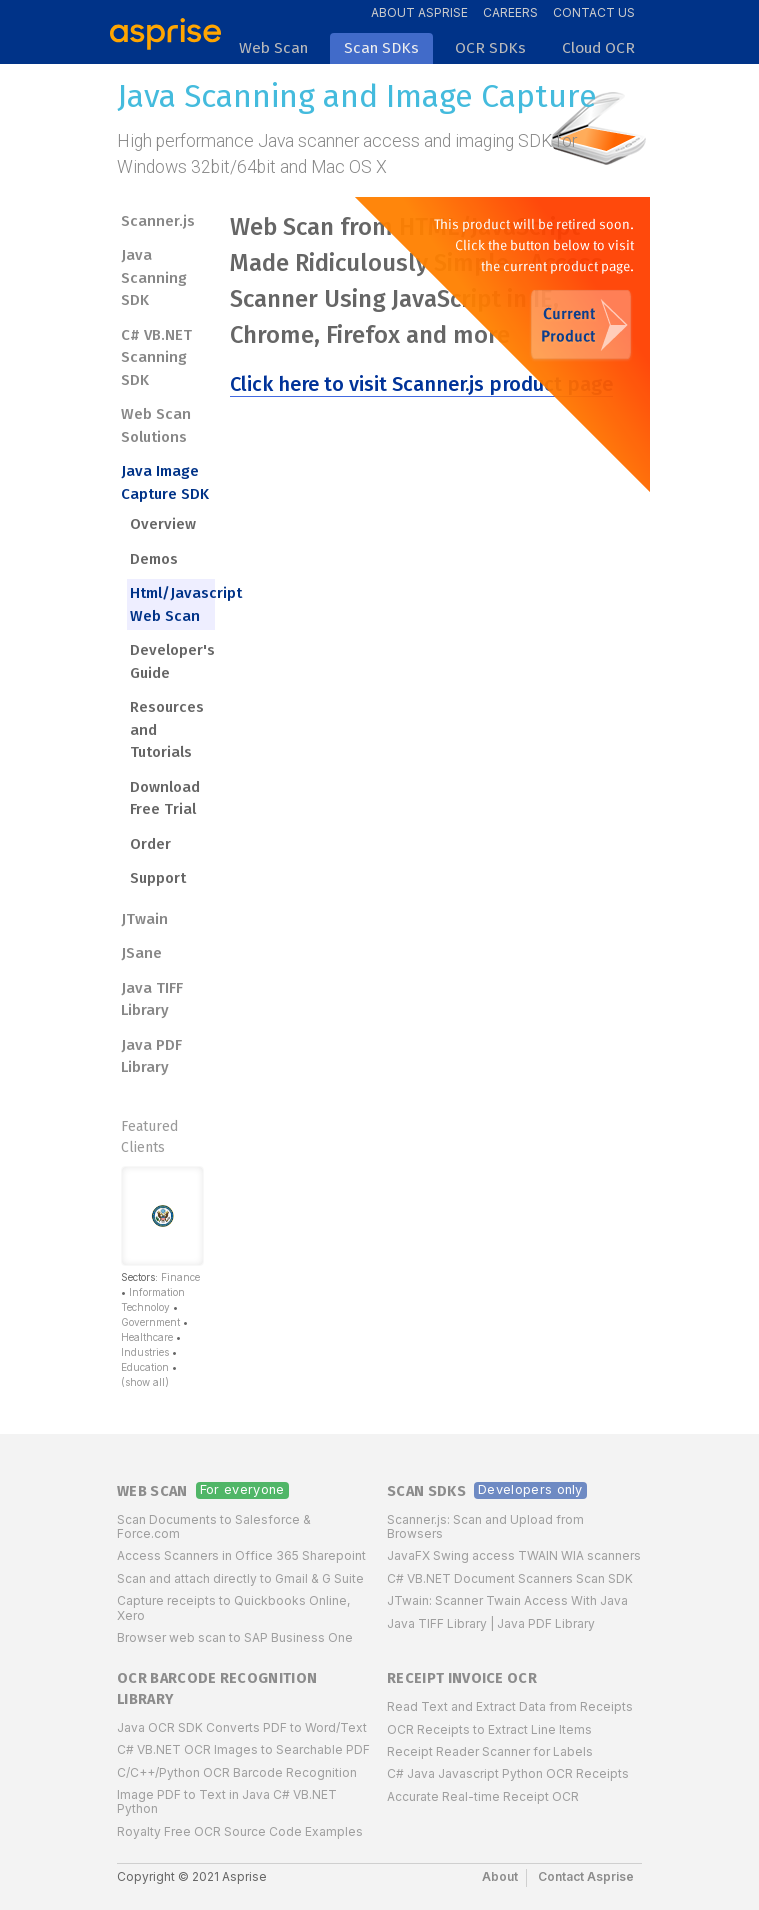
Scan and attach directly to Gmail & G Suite (240, 1578)
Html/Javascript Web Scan (172, 604)
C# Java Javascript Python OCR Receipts (508, 1773)
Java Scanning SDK (154, 277)
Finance (180, 1277)
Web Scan (152, 1491)
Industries (145, 1352)
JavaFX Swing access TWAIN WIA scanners (514, 1555)
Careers (510, 12)
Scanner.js (158, 221)
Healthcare (147, 1337)
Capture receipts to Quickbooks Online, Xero (233, 1607)
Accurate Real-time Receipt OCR (483, 1796)
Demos (154, 559)
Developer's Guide (172, 661)
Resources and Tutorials (167, 729)
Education (145, 1367)
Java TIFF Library (152, 999)
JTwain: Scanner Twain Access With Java (507, 1600)
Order (150, 844)
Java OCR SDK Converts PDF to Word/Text (242, 1727)
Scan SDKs (426, 1491)
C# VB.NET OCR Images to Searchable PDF (243, 1749)
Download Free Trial (165, 798)
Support (158, 878)
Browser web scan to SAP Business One (235, 1637)
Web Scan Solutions (156, 425)
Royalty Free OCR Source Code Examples (240, 1831)
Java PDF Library (151, 1056)
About (500, 1876)
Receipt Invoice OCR (462, 1678)
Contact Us (594, 12)
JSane (141, 953)
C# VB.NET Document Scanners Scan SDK (510, 1578)
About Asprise (419, 12)
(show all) (145, 1382)
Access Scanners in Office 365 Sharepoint (241, 1555)
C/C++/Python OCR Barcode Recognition (237, 1772)
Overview (163, 524)
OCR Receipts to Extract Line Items (489, 1729)
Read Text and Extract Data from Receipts (510, 1706)
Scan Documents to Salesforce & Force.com (214, 1526)
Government (150, 1322)
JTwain (144, 919)
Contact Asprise (586, 1876)
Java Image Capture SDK (165, 482)
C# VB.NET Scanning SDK (156, 357)
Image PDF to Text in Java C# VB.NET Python (227, 1801)
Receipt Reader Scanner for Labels (490, 1751)
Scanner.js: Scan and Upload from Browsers (485, 1526)
